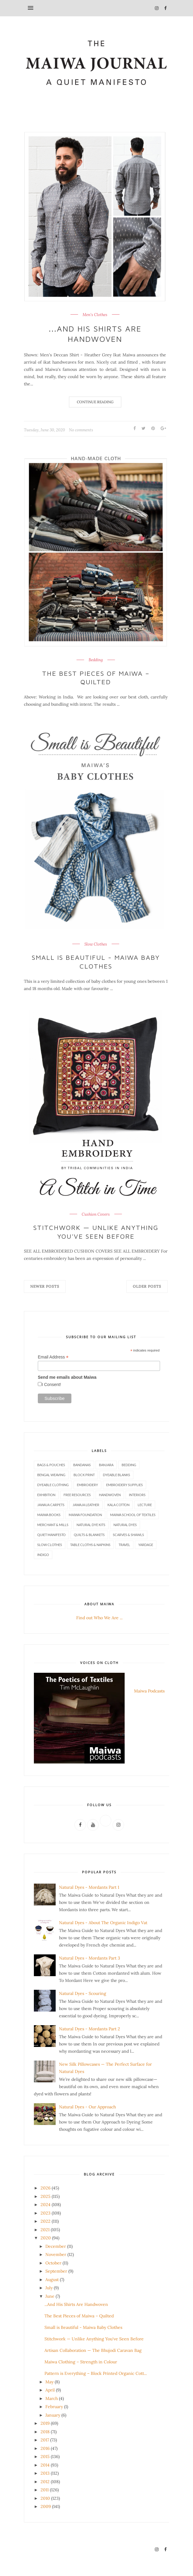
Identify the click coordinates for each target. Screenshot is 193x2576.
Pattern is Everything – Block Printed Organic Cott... (95, 2373)
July (49, 2287)
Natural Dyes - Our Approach (87, 2107)
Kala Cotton (118, 1505)
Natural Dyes (125, 1525)
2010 (45, 2498)
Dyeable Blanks (116, 1475)
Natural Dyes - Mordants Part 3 (89, 1958)
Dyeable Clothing (53, 1485)
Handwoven (110, 1495)
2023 (46, 2213)
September (56, 2271)
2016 (45, 2448)
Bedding (96, 660)
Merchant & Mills (52, 1525)
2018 (45, 2431)
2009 (46, 2506)
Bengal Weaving (51, 1475)
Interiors (137, 1495)
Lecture (145, 1505)
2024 (46, 2204)
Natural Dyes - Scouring (82, 1993)
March (51, 2398)
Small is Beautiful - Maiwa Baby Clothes (96, 961)
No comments (81, 430)
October (53, 2263)
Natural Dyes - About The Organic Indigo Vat (103, 1922)
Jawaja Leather (86, 1505)
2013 (45, 2473)
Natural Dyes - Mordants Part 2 (89, 2029)
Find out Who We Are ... (99, 1617)
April (50, 2390)
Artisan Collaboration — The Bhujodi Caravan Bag (93, 2350)
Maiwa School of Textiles (132, 1515)
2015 (45, 2456)
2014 (45, 2465)
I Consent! (51, 1384)
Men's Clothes (95, 314)
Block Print (84, 1475)
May (49, 2382)
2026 (46, 2188)
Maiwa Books (49, 1515)
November (55, 2254)
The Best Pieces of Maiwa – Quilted (96, 677)
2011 (45, 2490)
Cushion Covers (96, 1214)
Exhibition (46, 1495)
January (52, 2415)
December (55, 2246)
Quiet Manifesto (51, 1535)
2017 (45, 2440)
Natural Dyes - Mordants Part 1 (89, 1887)
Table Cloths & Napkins (90, 1545)
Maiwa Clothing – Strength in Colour (80, 2362)
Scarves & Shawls (128, 1535)
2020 (46, 2238)
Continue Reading (95, 402)
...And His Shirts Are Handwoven (95, 333)
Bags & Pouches (51, 1465)
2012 (45, 2481)
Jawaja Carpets (50, 1505)
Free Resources (77, 1495)
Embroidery (87, 1485)
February (54, 2406)
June (49, 2296)
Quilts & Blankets (89, 1535)
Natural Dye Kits (91, 1525)
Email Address (53, 1357)
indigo (43, 1555)
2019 (45, 2423)
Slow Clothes (95, 944)
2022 (46, 2221)
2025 (46, 2196)
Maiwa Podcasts (149, 1691)
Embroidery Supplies (124, 1485)
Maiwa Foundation (85, 1515)
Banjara (106, 1465)
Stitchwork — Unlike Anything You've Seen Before (96, 1232)
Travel (124, 1545)
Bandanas (82, 1465)
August (52, 2279)
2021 (45, 2229)
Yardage (145, 1545)
